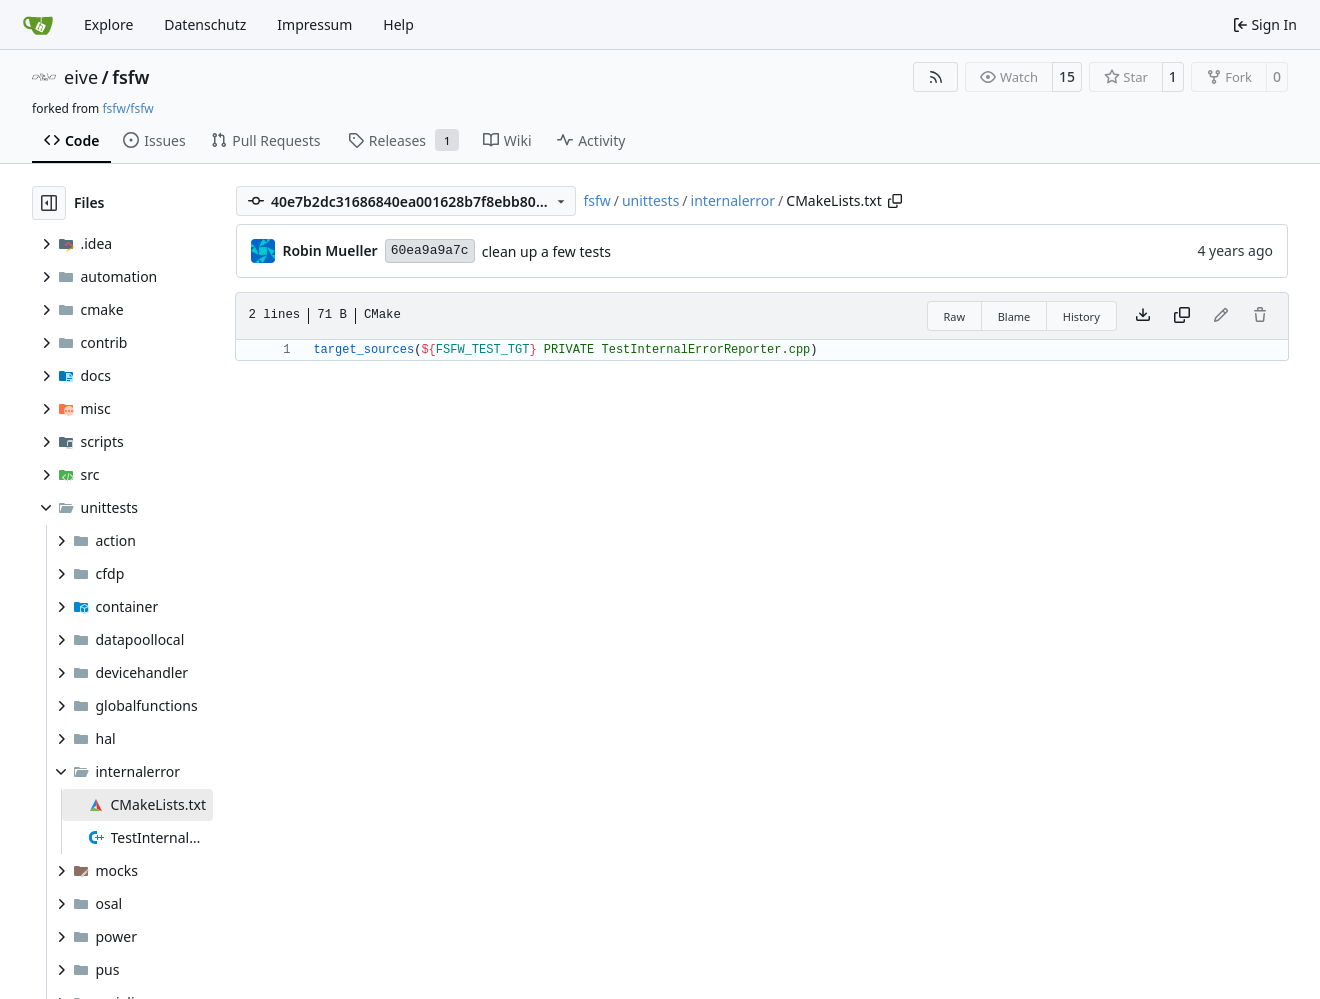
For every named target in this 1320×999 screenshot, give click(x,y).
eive (81, 77)
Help (398, 24)
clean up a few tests (546, 251)
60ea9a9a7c (430, 250)
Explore (108, 24)
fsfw (130, 77)
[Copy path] (895, 201)
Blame (1014, 316)
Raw (955, 316)
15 (1067, 76)
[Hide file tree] (49, 203)
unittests (650, 200)
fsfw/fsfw (127, 108)
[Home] (38, 25)
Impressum (314, 24)
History (1081, 316)
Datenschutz (205, 24)
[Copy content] (1182, 316)
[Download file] (1143, 316)
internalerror (733, 200)
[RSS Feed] (936, 77)
